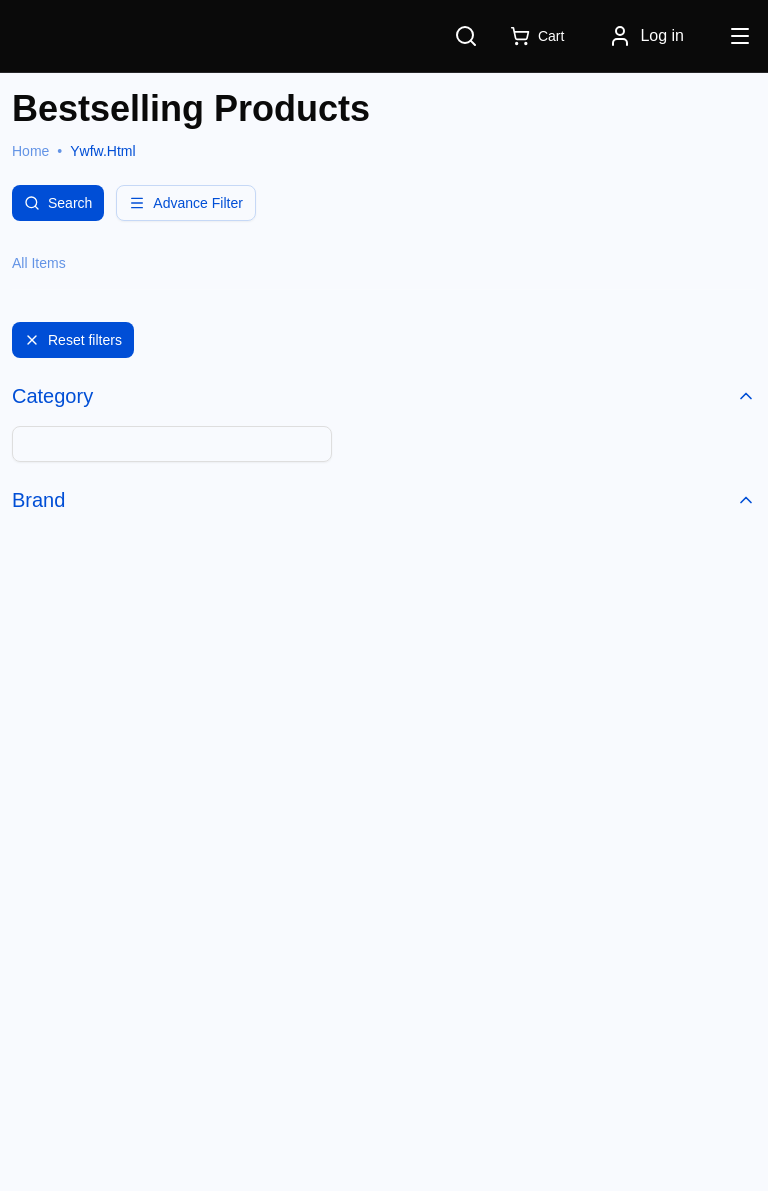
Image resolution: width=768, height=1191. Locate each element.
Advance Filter (185, 203)
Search (58, 203)
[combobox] (172, 444)
